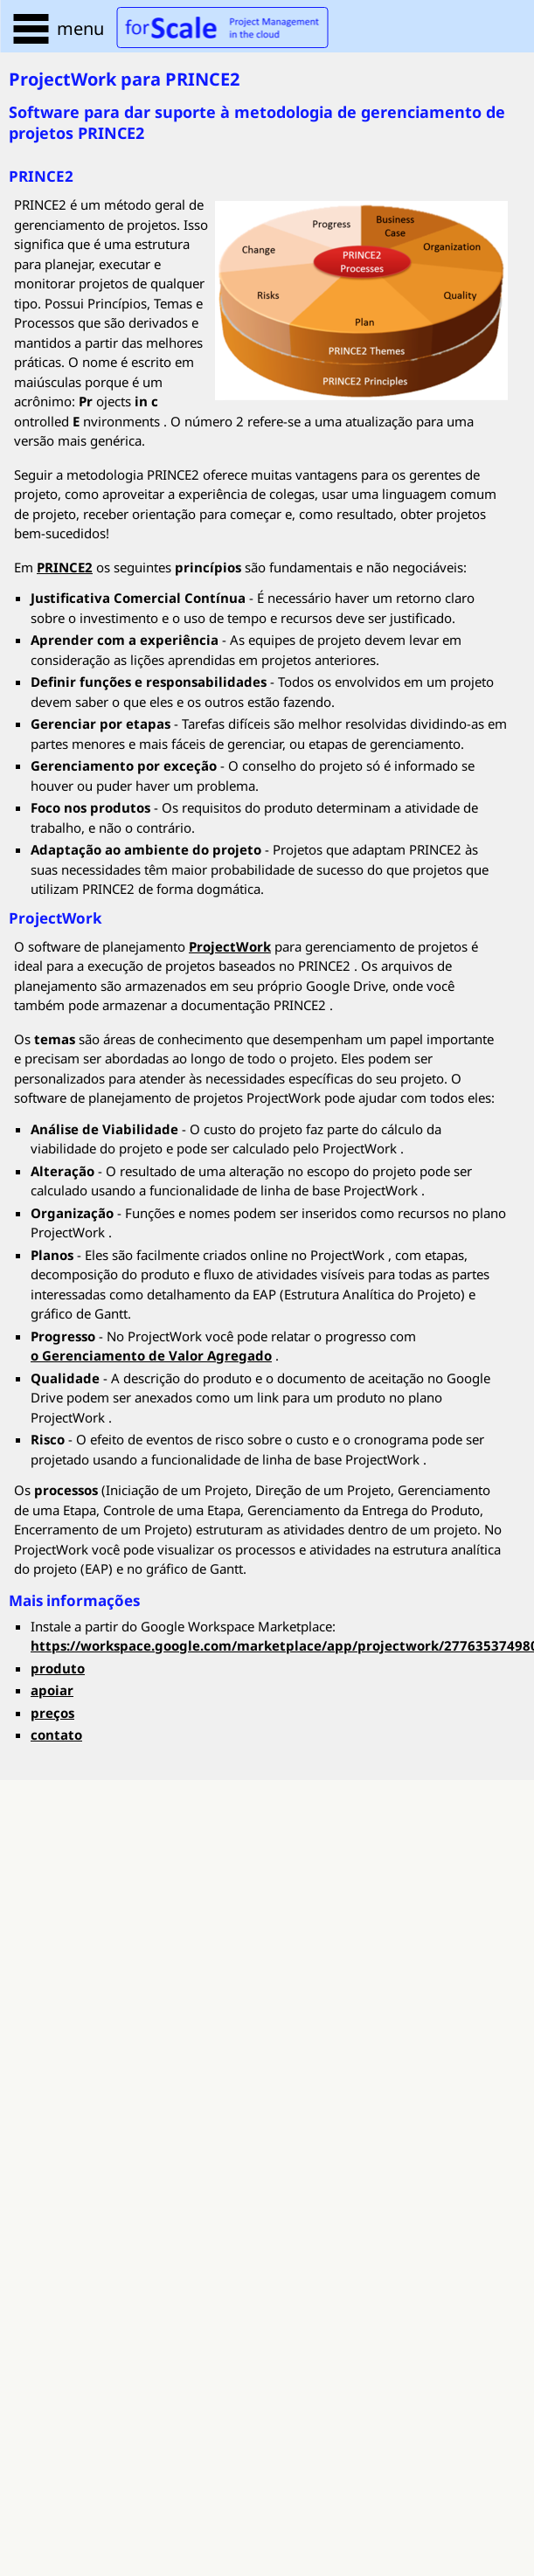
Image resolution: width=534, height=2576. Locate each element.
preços (52, 1712)
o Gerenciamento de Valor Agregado (151, 1355)
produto (58, 1668)
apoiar (52, 1690)
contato (56, 1734)
